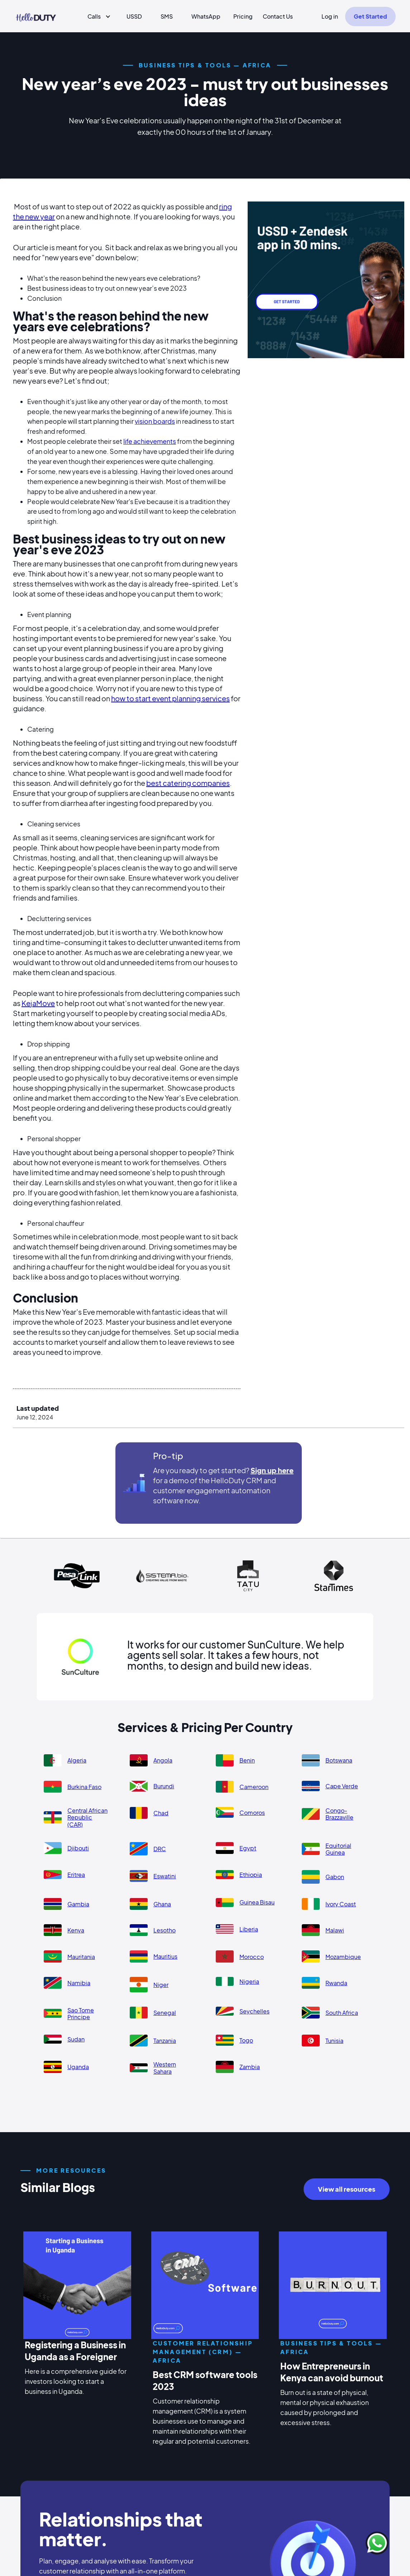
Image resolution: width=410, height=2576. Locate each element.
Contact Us (278, 16)
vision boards (155, 421)
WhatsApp (205, 16)
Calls (94, 16)
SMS (167, 16)
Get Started (370, 16)
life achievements (149, 441)
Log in (329, 16)
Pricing (243, 16)
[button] (96, 16)
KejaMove (38, 1002)
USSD (134, 16)
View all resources (346, 2189)
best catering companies (188, 782)
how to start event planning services (170, 698)
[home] (35, 16)
